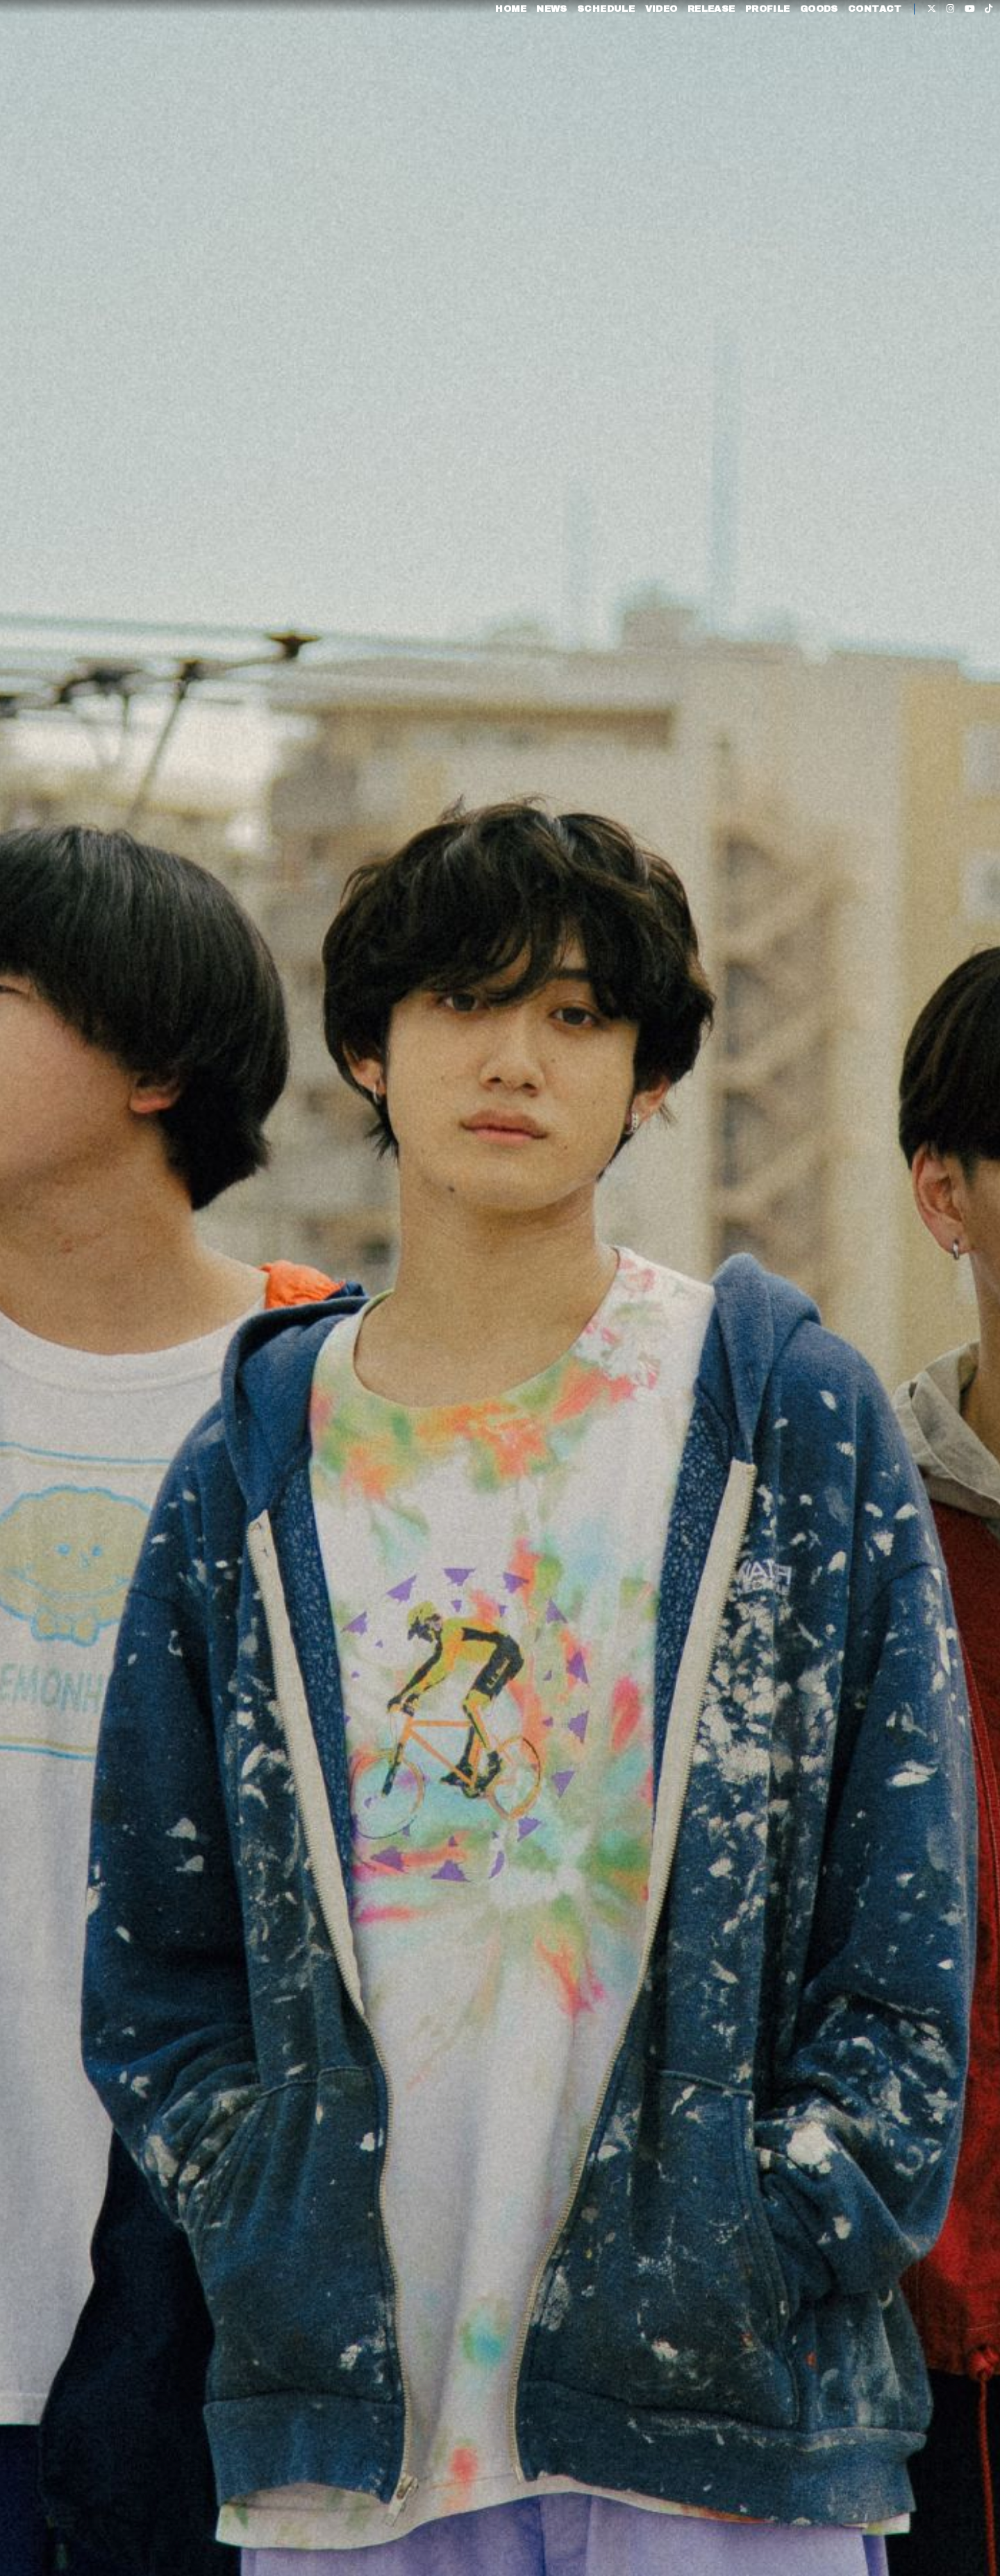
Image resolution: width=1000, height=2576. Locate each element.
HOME (481, 54)
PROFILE (737, 54)
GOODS (789, 54)
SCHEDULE (576, 54)
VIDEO (631, 54)
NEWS (522, 54)
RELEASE (682, 54)
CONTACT (845, 54)
